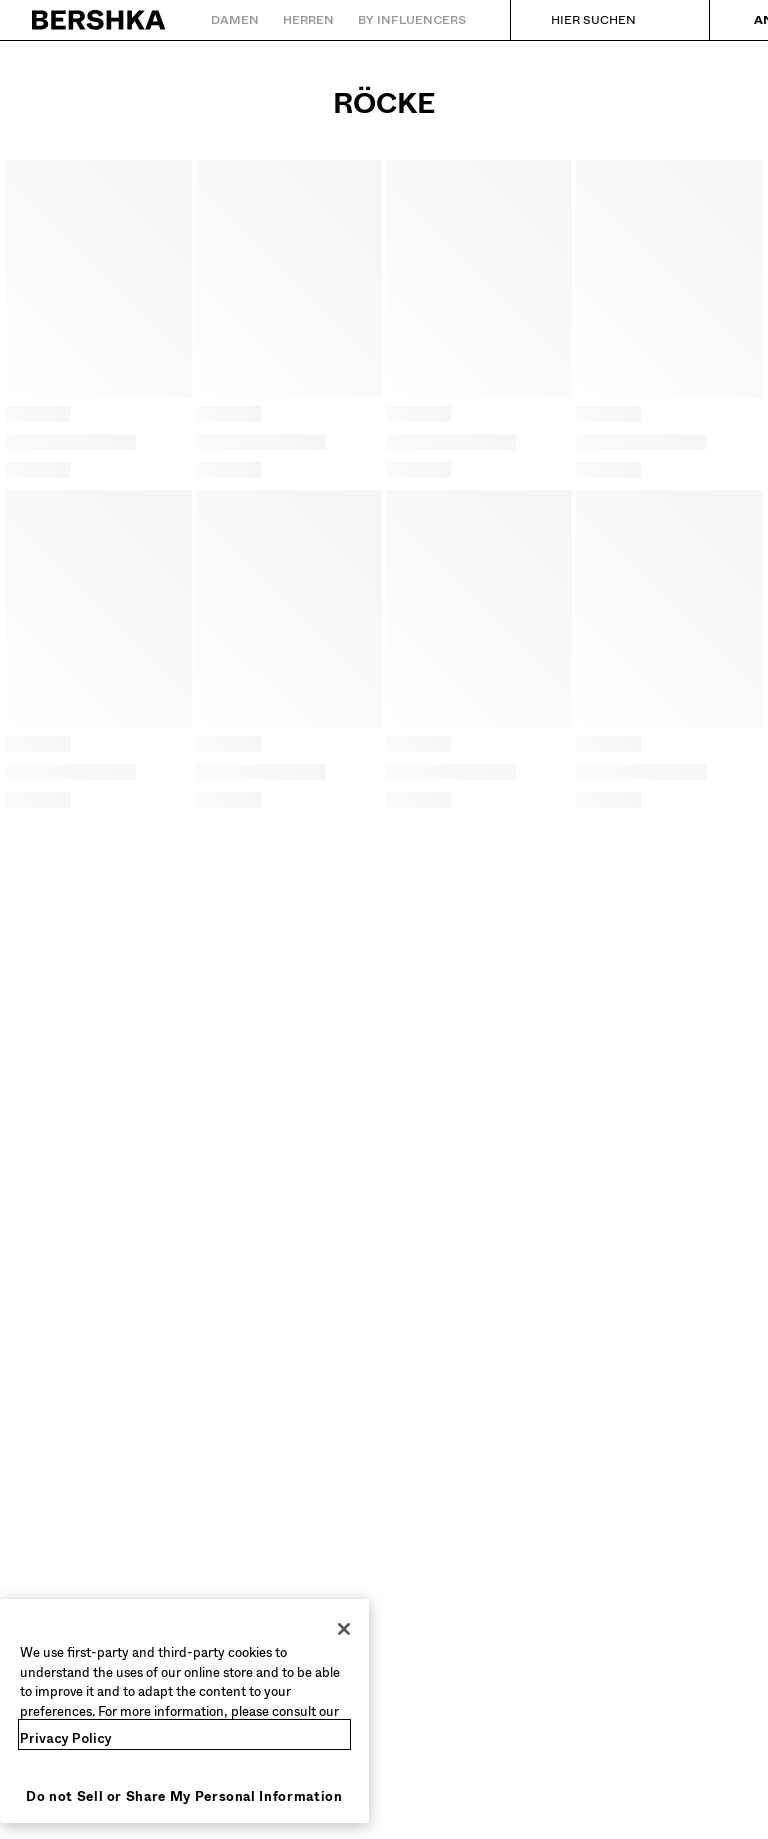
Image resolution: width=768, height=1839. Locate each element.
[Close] (344, 1629)
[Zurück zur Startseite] (99, 20)
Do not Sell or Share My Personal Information (184, 1796)
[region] (184, 1711)
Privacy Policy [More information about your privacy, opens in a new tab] (66, 1738)
